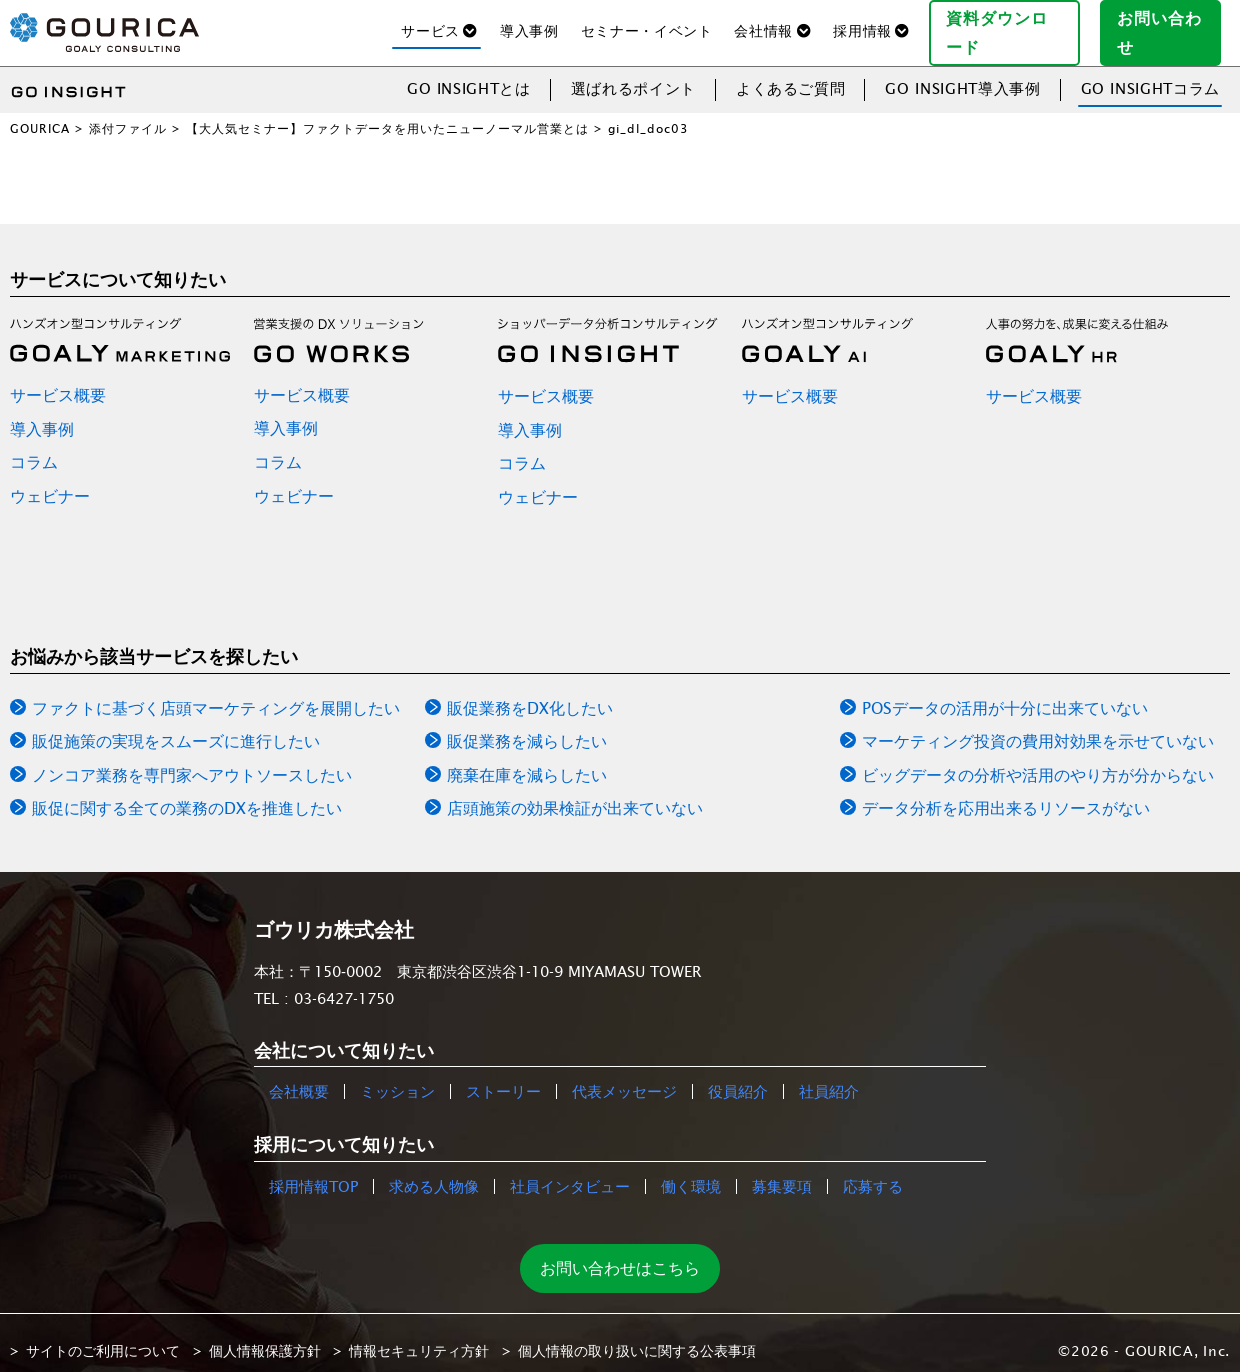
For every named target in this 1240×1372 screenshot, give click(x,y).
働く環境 (691, 1170)
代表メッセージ (624, 1076)
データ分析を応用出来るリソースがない (1006, 793)
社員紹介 (829, 1076)
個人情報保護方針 (265, 1335)
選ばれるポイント (633, 72)
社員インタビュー (570, 1170)
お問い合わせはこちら (620, 1252)
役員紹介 (738, 1076)
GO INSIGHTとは (469, 72)
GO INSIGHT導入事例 (962, 72)
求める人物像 (434, 1170)
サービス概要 (58, 379)
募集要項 (782, 1170)
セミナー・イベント (647, 23)
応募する (873, 1170)
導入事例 (529, 23)
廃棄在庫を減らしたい (527, 759)
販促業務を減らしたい (527, 726)
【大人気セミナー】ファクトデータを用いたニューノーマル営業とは (387, 112)
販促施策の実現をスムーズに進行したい (176, 726)
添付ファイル (128, 112)
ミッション (397, 1076)
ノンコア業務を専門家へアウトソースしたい (192, 759)
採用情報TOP (313, 1170)
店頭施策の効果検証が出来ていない (575, 793)
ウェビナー (50, 480)
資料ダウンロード (1012, 24)
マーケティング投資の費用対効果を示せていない (1038, 726)
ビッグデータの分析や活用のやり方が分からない (1038, 759)
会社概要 (299, 1076)
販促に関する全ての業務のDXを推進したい (187, 793)
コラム (34, 447)
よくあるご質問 (791, 72)
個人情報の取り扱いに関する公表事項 (637, 1335)
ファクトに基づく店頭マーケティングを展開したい (216, 692)
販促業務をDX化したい (530, 692)
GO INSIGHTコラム (1150, 72)
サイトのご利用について (103, 1335)
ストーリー (503, 1076)
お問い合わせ (1169, 24)
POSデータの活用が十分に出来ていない (1005, 692)
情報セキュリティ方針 (419, 1335)
